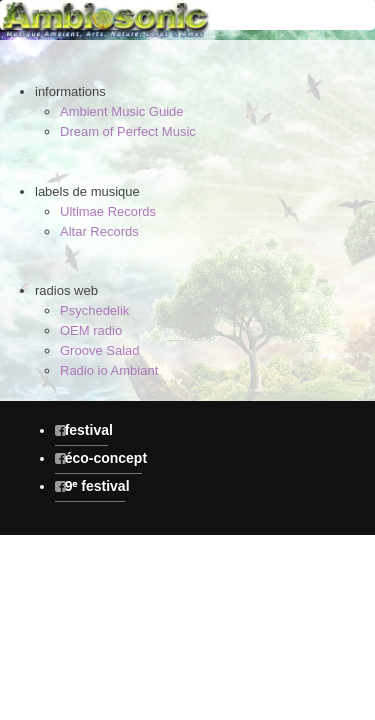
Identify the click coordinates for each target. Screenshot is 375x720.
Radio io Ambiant (109, 370)
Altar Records (99, 231)
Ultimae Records (108, 211)
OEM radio (91, 330)
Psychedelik (94, 310)
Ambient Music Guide (122, 111)
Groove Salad (100, 350)
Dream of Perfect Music (128, 131)
